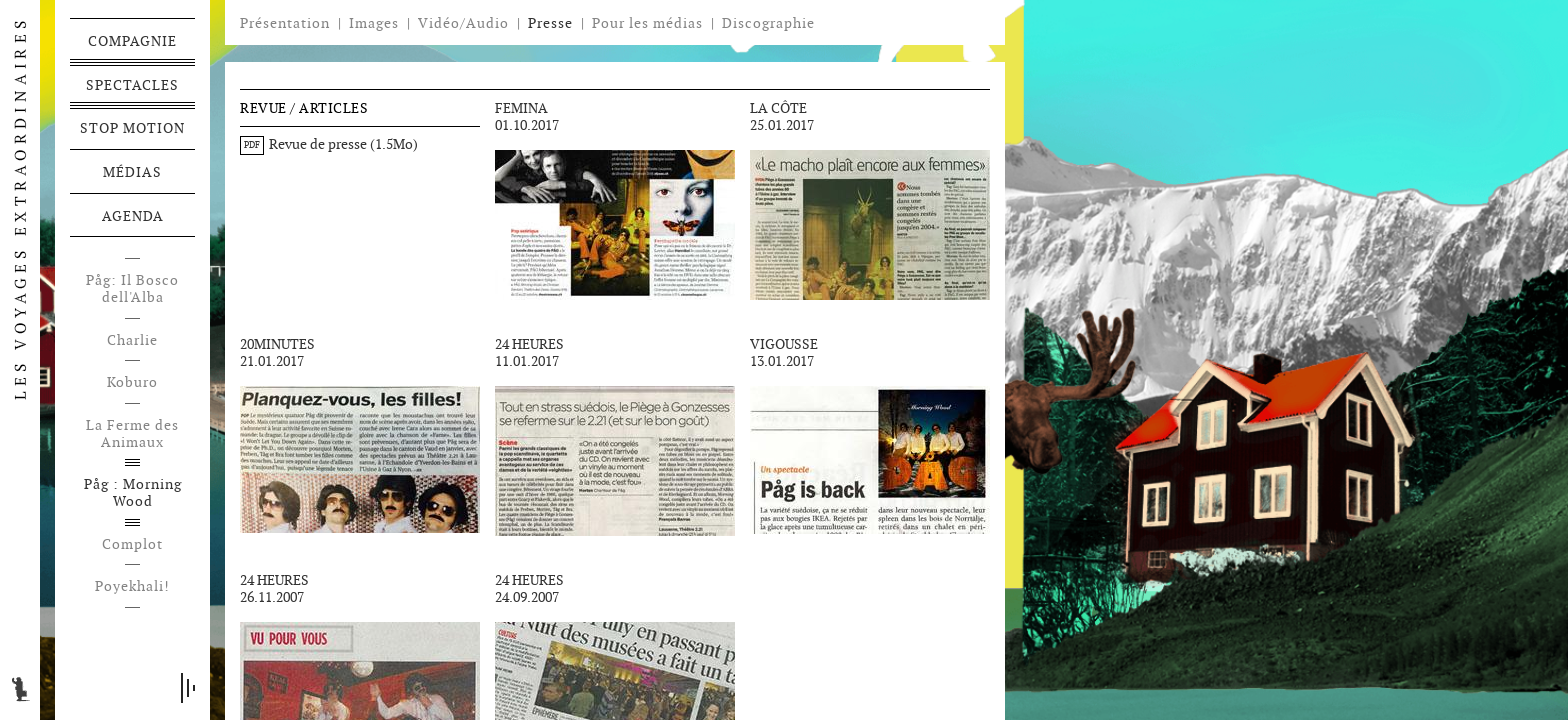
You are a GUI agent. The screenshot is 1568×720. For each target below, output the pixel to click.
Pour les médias (647, 23)
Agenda (133, 216)
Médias (132, 172)
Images (374, 23)
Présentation (285, 23)
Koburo (132, 382)
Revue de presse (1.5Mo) (329, 144)
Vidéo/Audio (463, 23)
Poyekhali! (132, 586)
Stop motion (132, 128)
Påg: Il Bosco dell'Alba (132, 289)
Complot (132, 544)
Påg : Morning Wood (133, 493)
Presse (550, 23)
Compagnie (132, 41)
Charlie (132, 340)
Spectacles (132, 85)
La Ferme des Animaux (132, 434)
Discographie (768, 23)
